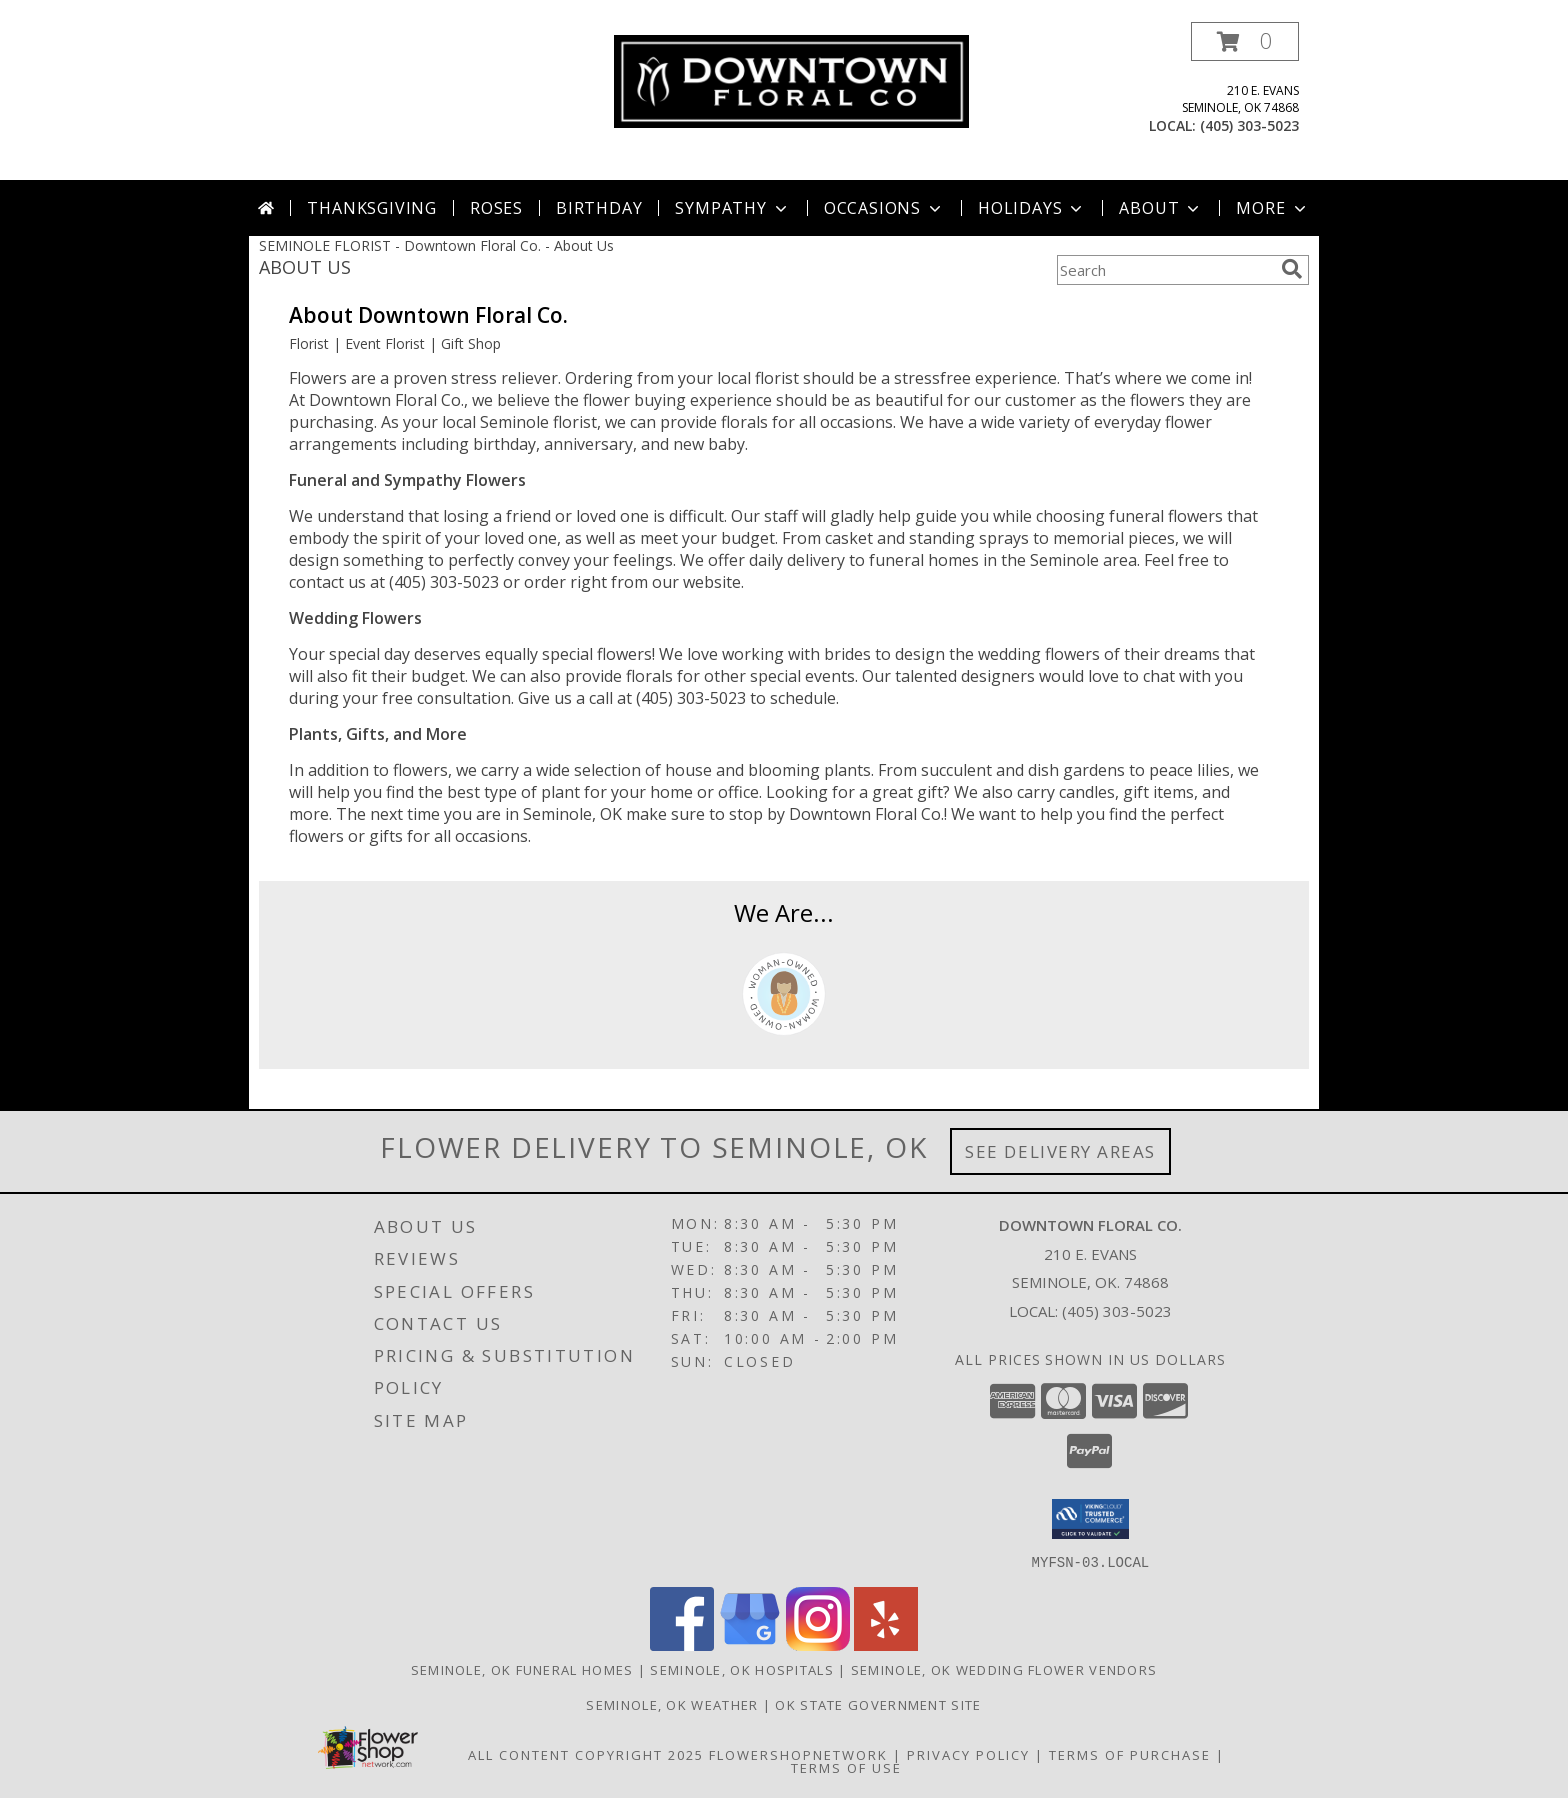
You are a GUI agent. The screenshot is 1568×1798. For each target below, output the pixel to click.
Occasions (884, 208)
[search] (1292, 269)
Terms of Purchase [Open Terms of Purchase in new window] (1130, 1754)
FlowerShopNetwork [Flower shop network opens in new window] (798, 1754)
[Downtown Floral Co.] (791, 79)
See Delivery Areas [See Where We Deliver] (1060, 1151)
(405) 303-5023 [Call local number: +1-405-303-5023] (1249, 125)
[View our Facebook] (682, 1644)
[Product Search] (1165, 270)
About (1161, 208)
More (1272, 208)
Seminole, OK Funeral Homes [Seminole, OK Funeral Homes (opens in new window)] (522, 1669)
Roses (496, 208)
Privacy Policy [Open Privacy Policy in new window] (968, 1754)
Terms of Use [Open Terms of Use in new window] (846, 1767)
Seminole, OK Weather (672, 1704)
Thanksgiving (372, 208)
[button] (1245, 41)
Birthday (599, 208)
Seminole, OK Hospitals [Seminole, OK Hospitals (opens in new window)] (742, 1669)
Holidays (1032, 208)
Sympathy (732, 208)
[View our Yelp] (886, 1644)
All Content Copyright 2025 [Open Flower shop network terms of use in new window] (586, 1754)
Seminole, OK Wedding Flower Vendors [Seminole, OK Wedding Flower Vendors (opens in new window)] (1004, 1669)
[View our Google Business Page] (750, 1644)
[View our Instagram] (818, 1644)
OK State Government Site (878, 1704)
